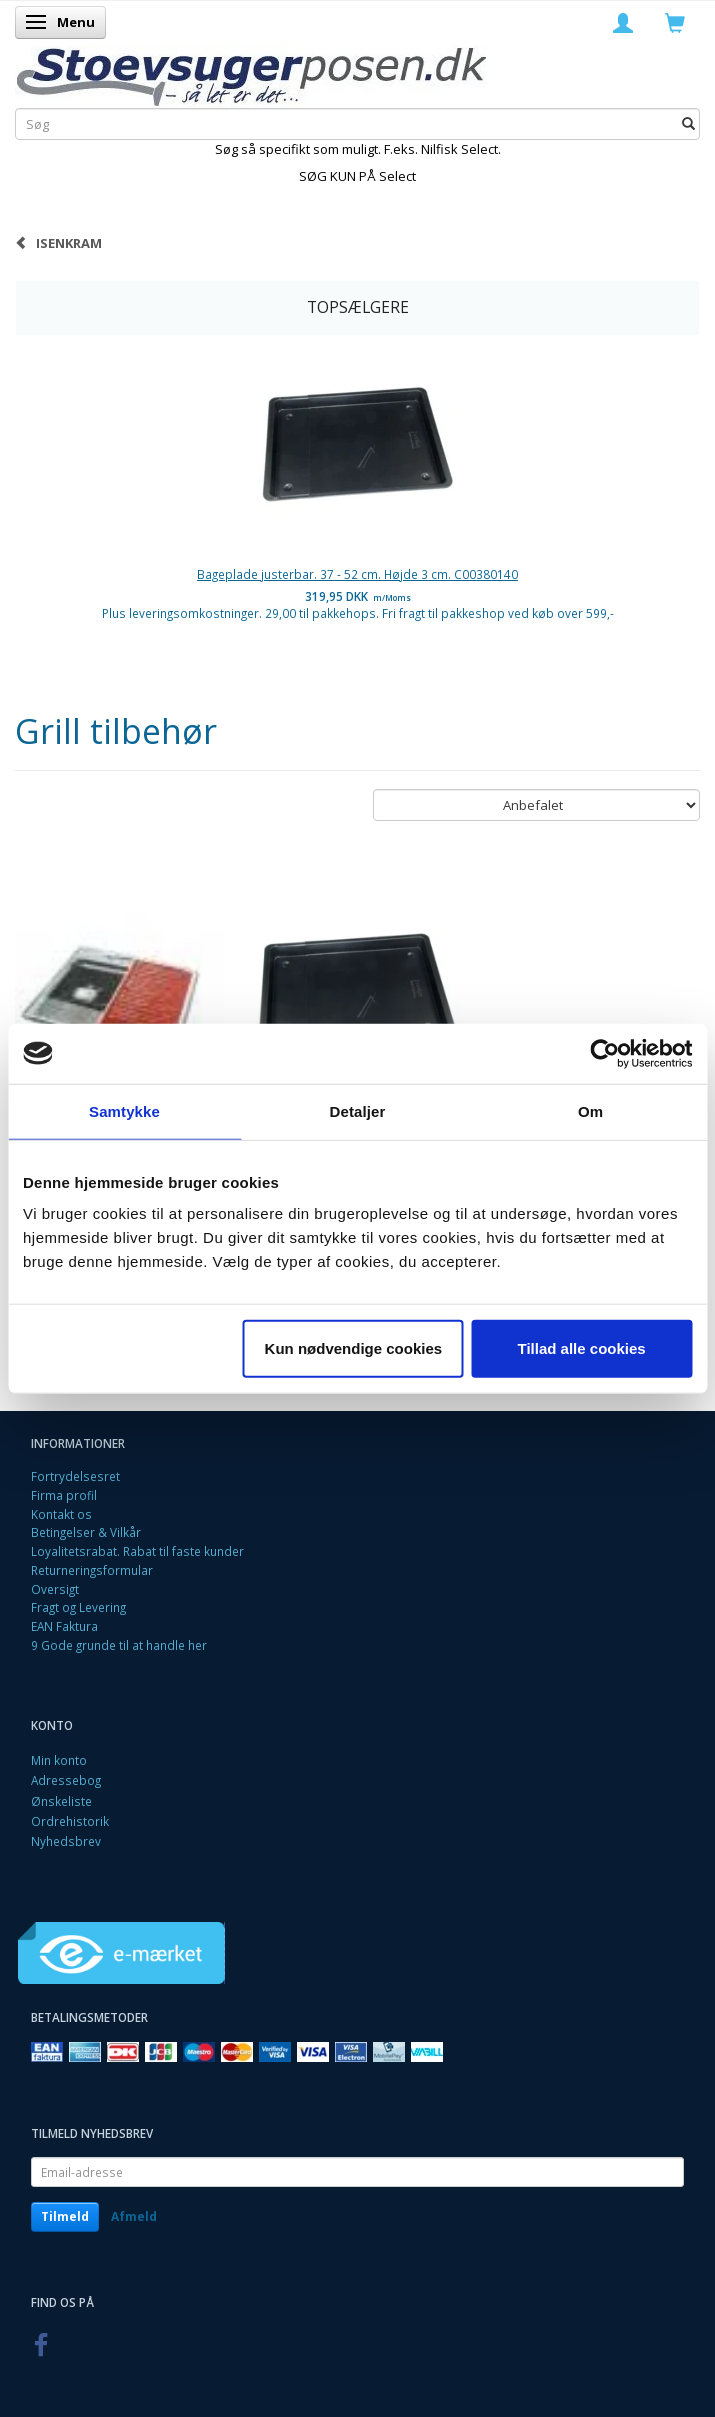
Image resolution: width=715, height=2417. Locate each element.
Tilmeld (65, 2216)
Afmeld (134, 2216)
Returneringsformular (92, 1570)
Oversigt (55, 1589)
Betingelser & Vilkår (86, 1532)
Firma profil (64, 1495)
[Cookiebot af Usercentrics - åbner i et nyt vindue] (604, 1053)
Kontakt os (61, 1514)
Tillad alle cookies (582, 1348)
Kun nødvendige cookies (354, 1348)
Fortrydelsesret (75, 1476)
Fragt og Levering (78, 1607)
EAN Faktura (64, 1626)
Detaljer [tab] (358, 1110)
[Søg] (688, 123)
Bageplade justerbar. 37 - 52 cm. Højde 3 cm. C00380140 (357, 574)
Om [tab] (590, 1110)
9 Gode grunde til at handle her (119, 1645)
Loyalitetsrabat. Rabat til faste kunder (137, 1551)
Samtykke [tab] (124, 1110)
